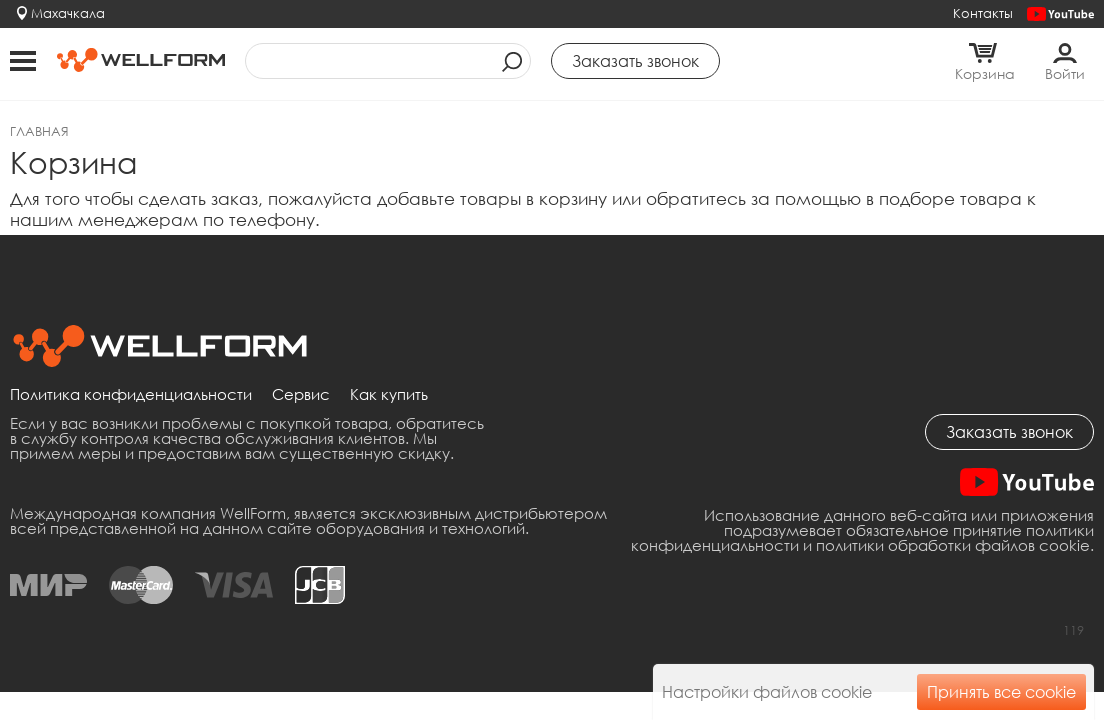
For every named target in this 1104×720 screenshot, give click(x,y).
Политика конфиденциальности (131, 395)
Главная (39, 131)
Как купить (389, 395)
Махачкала (68, 13)
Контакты (983, 13)
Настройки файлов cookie (767, 692)
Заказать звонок (1009, 432)
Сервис (301, 395)
